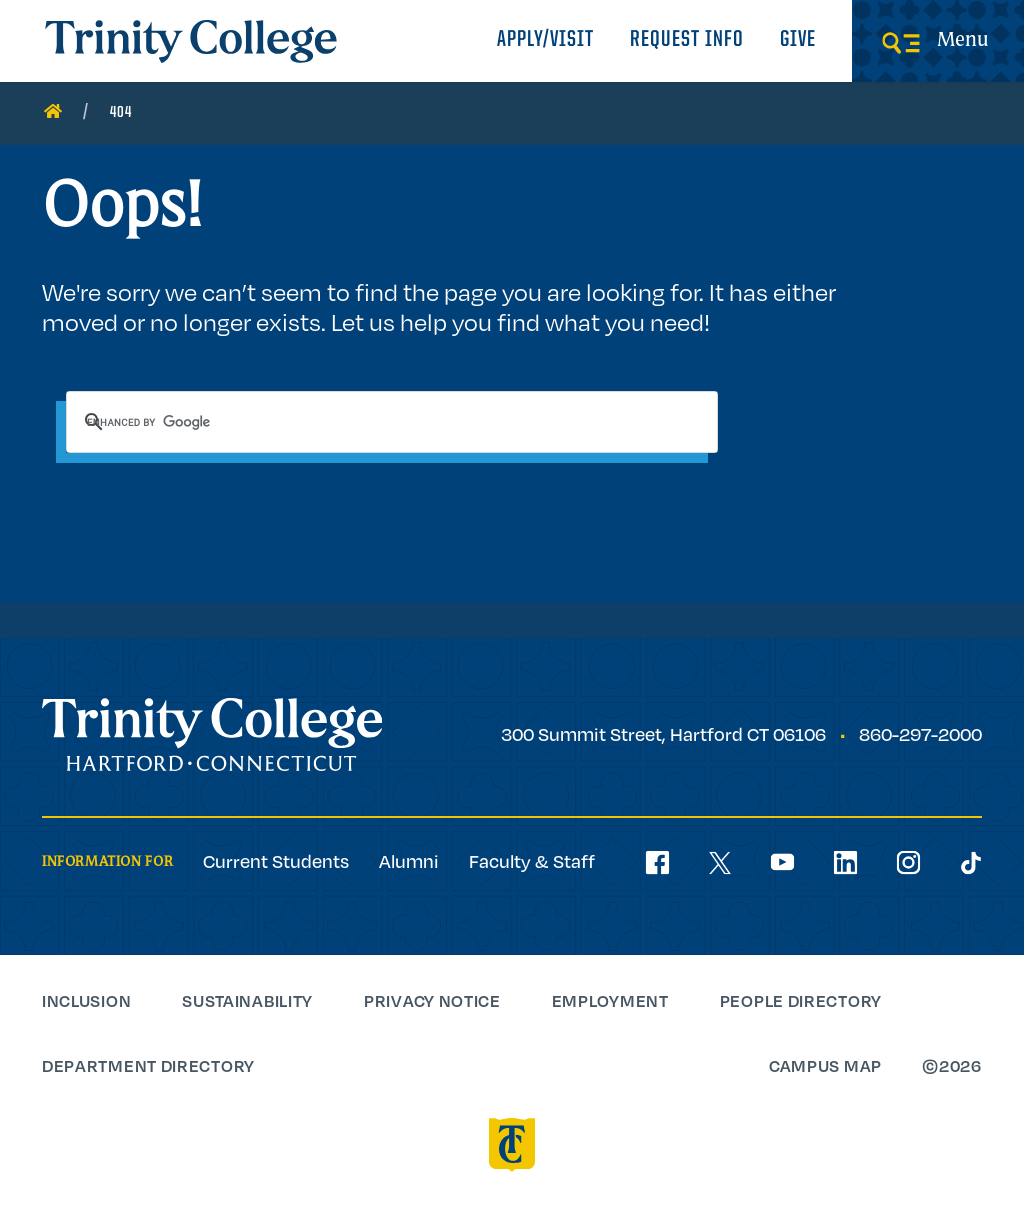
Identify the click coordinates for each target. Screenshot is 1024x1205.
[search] (392, 422)
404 (121, 113)
